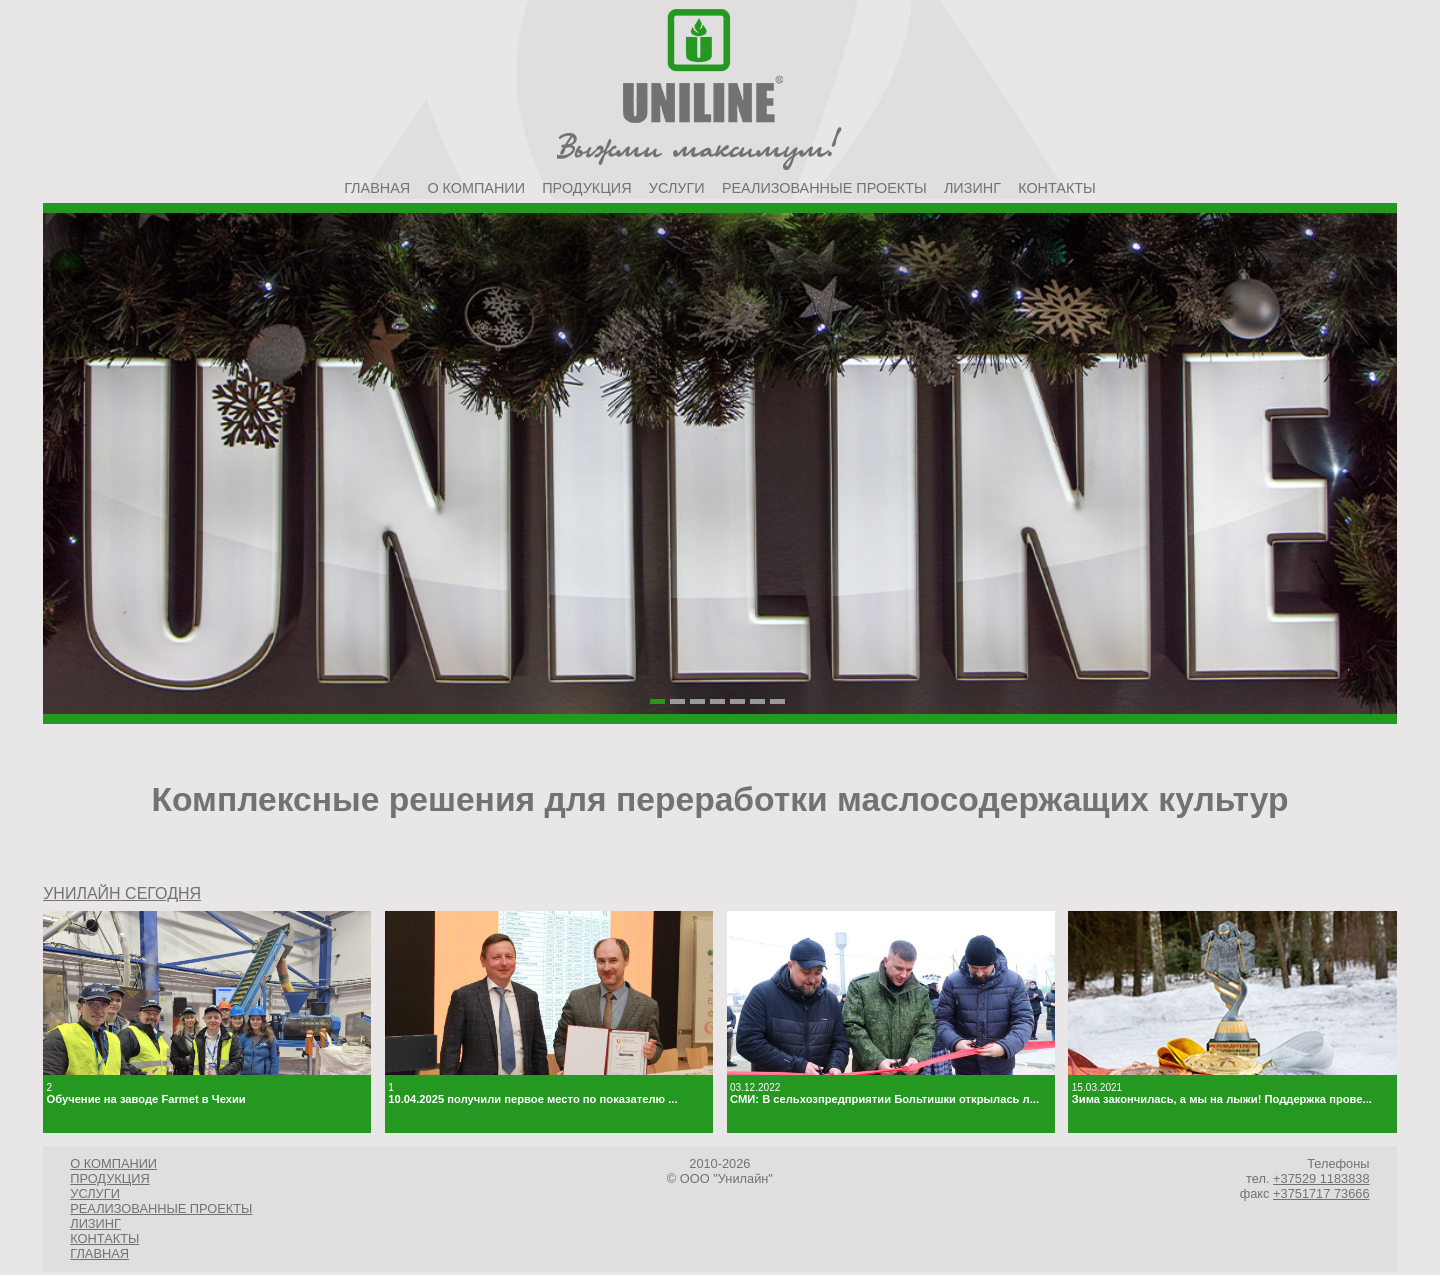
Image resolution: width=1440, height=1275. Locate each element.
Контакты (1057, 188)
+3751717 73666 (1321, 1193)
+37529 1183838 (1321, 1178)
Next (1371, 518)
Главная (377, 188)
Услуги (677, 188)
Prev (69, 518)
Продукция (586, 188)
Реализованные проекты (824, 188)
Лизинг (972, 188)
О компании (476, 188)
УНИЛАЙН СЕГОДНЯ (122, 893)
